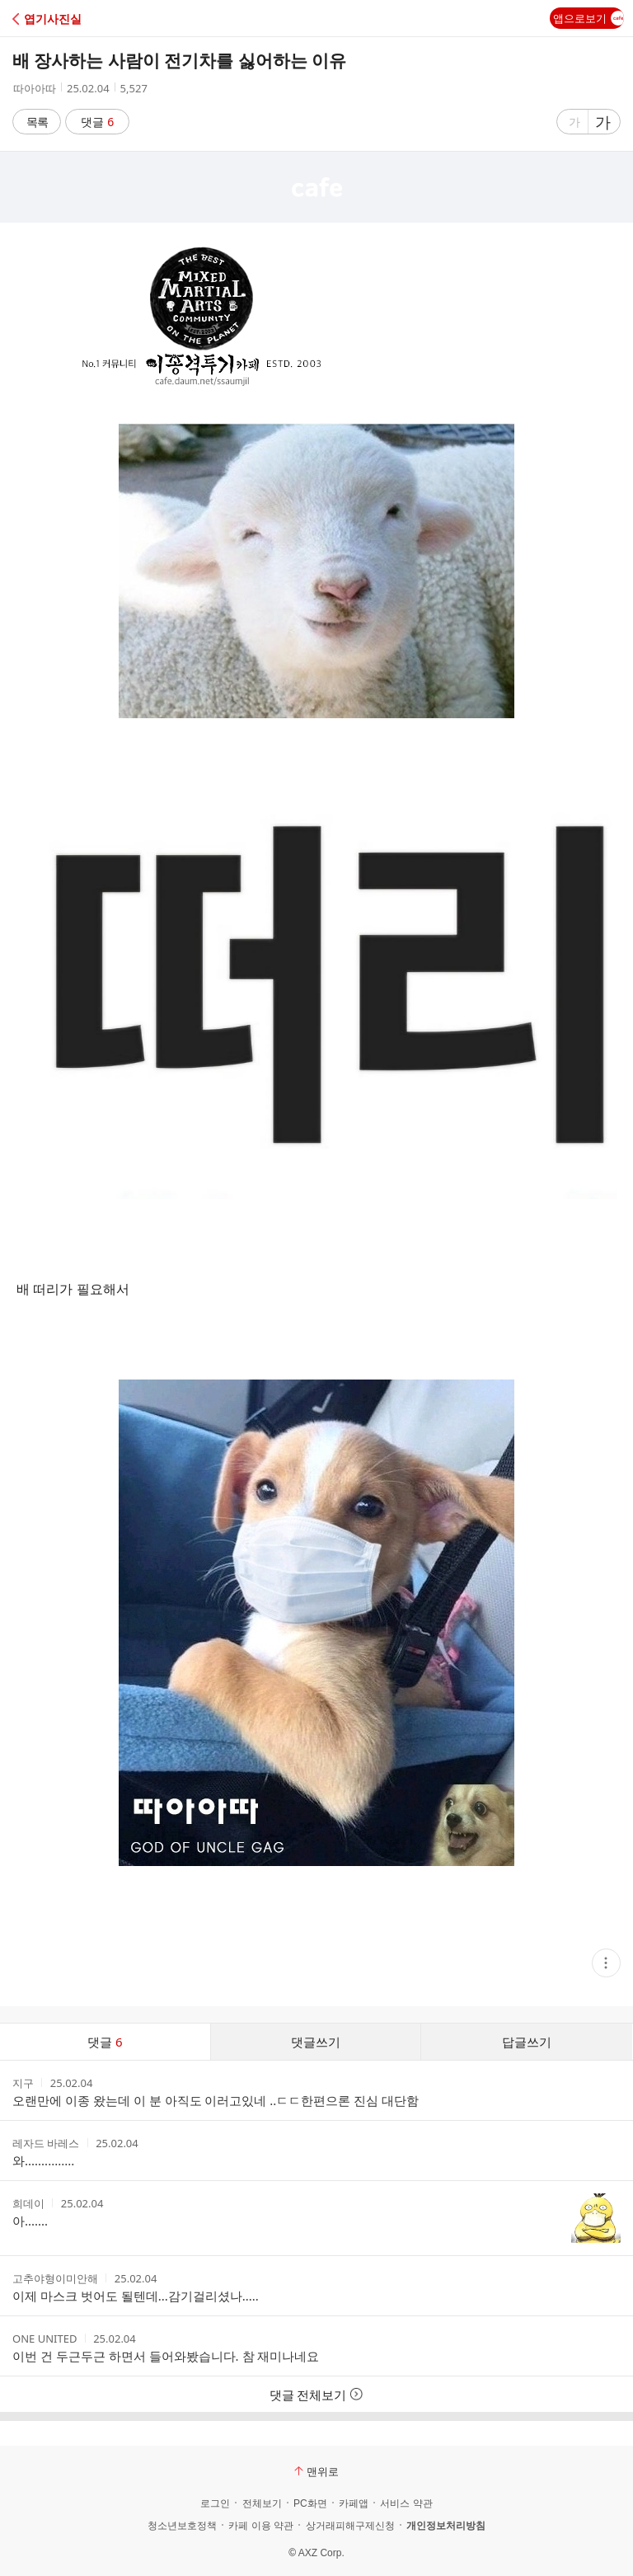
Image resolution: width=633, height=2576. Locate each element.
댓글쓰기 (315, 2041)
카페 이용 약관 (260, 2525)
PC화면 (310, 2503)
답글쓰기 (526, 2041)
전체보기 (262, 2503)
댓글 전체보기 (317, 2394)
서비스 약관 (406, 2503)
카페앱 (353, 2503)
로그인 (215, 2503)
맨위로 (316, 2471)
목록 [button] (37, 121)
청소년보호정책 (182, 2525)
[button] (84, 18)
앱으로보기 (588, 18)
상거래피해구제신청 (350, 2525)
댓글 (98, 121)
